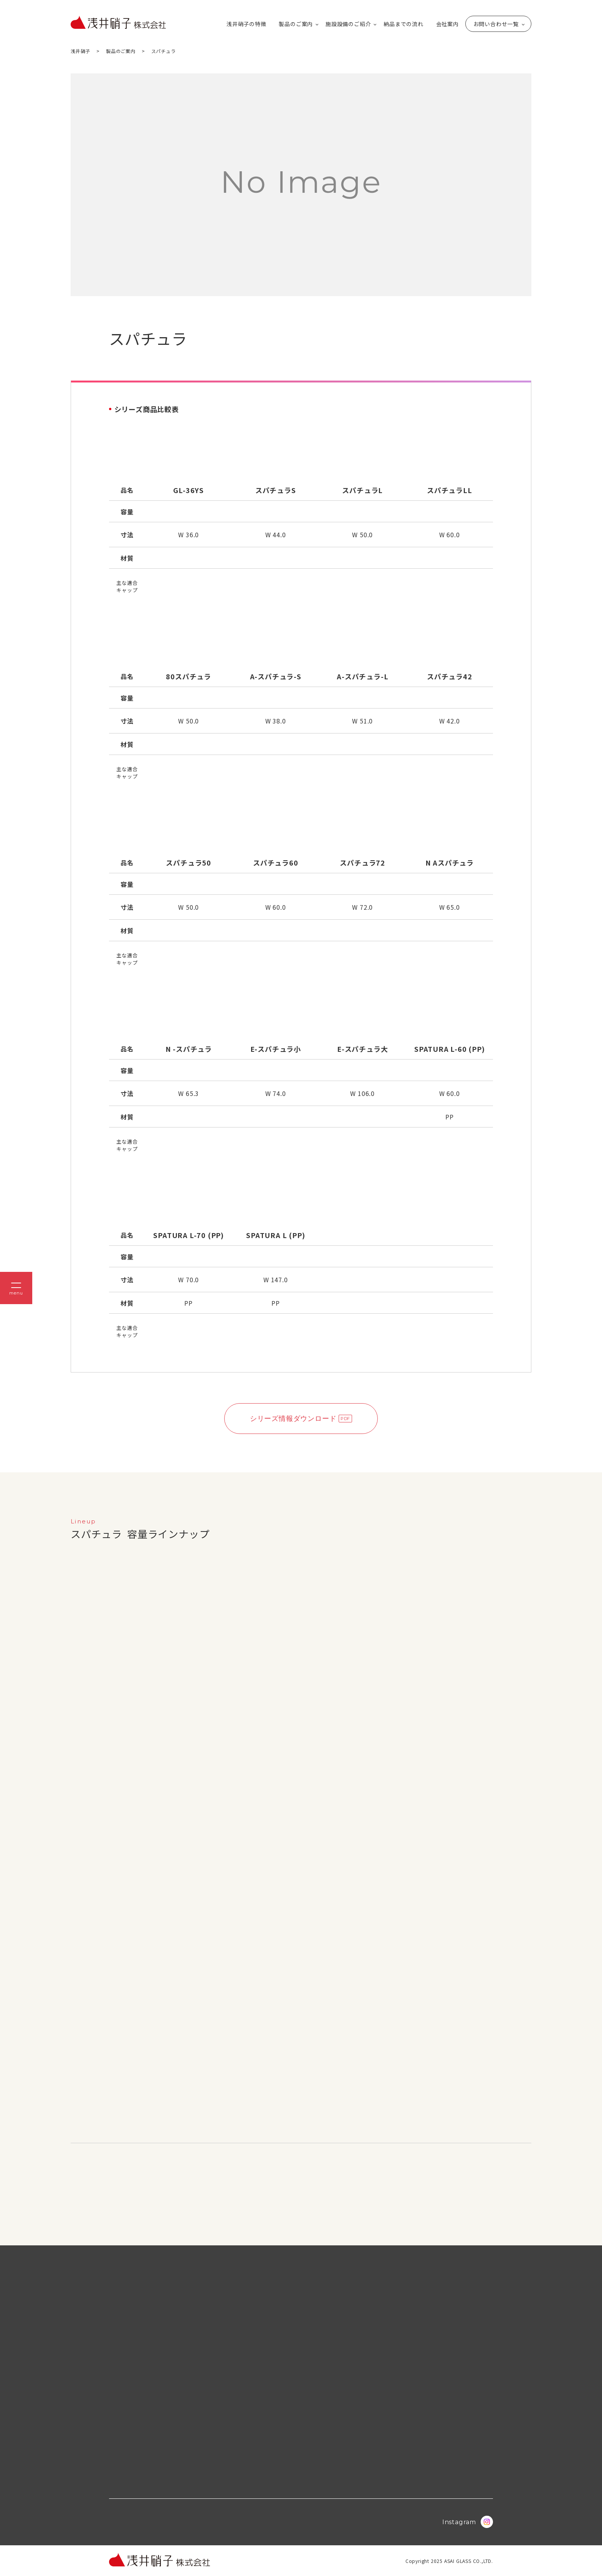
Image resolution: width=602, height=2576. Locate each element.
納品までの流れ (403, 24)
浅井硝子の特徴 (246, 24)
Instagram (467, 2522)
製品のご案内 (296, 24)
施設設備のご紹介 (348, 24)
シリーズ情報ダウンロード (293, 1418)
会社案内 (447, 24)
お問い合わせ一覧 (496, 24)
